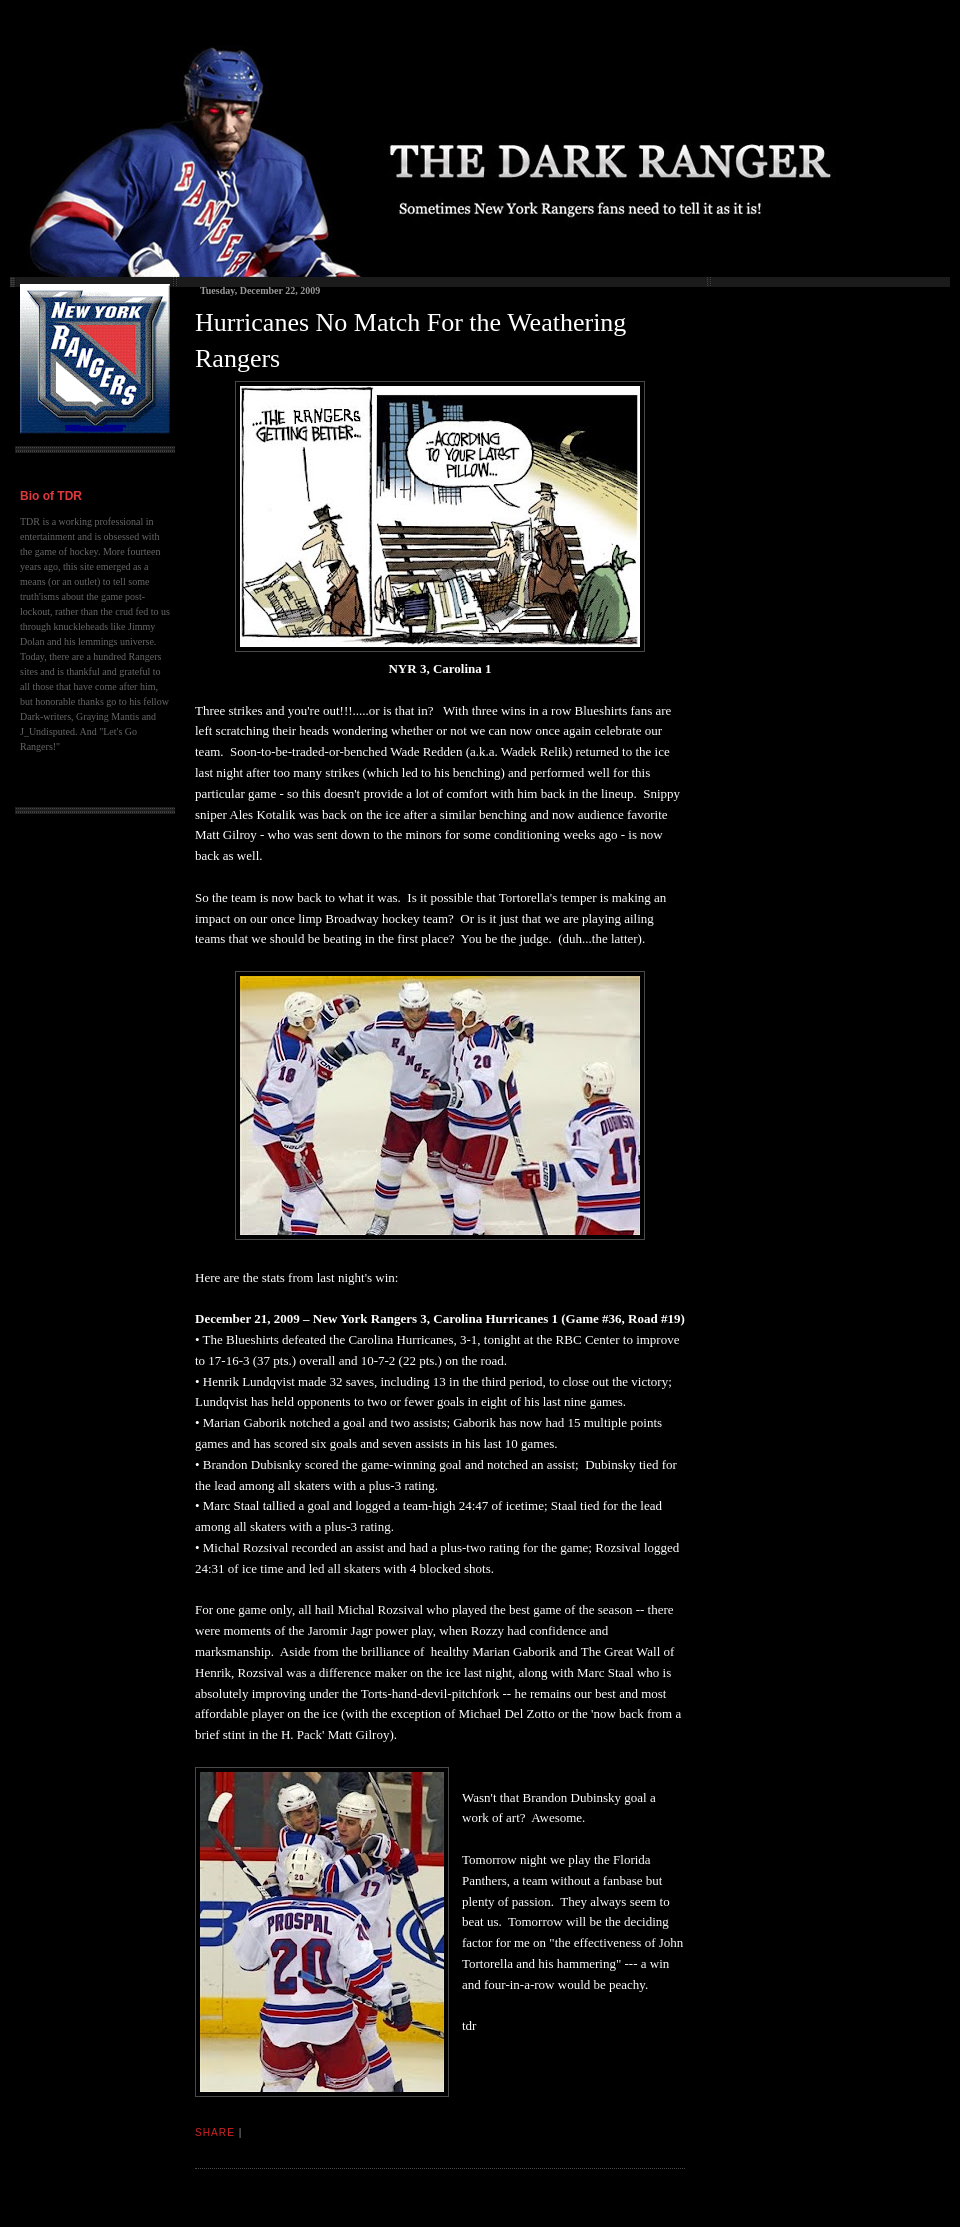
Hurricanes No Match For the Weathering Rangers (410, 340)
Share (215, 2132)
